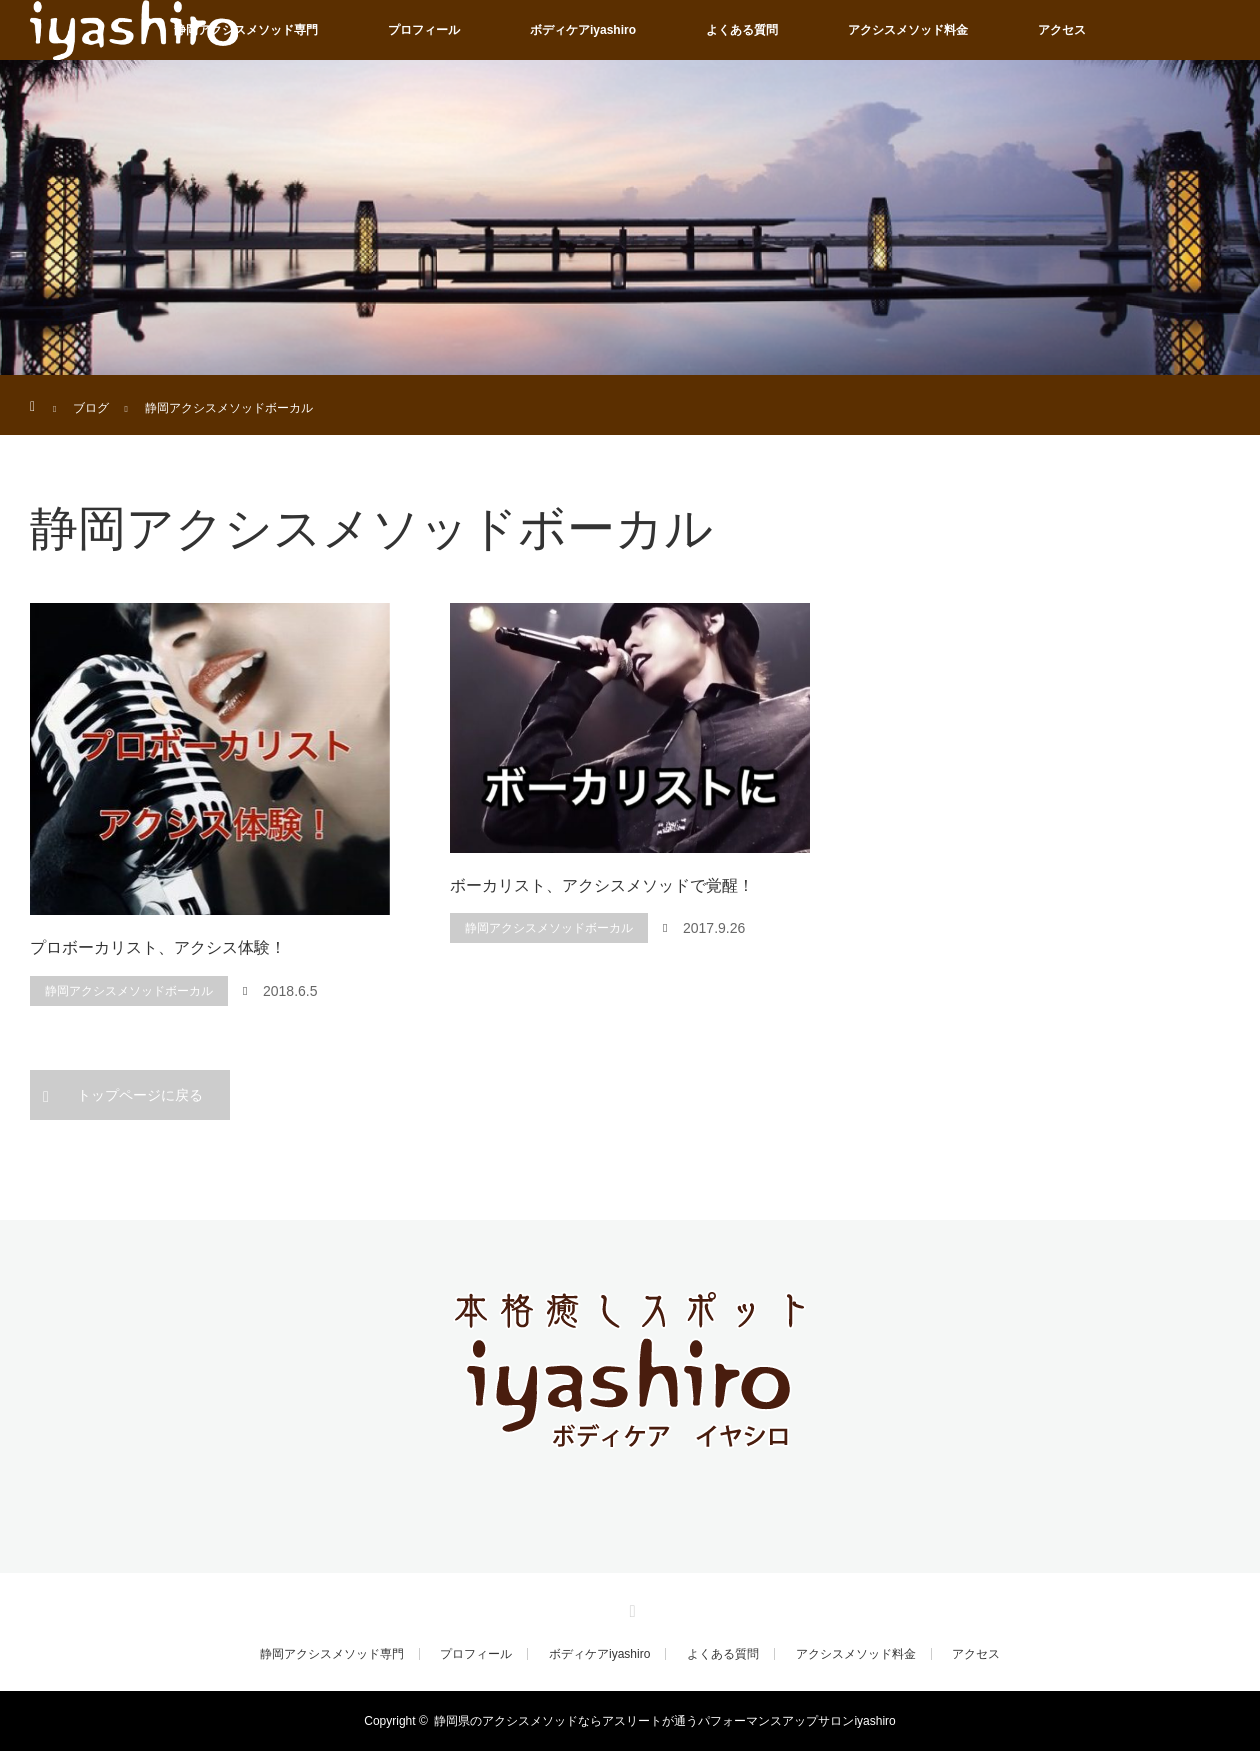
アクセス (1062, 30)
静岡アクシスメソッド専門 (246, 30)
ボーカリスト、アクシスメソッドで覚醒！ (602, 885)
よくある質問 (742, 30)
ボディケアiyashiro (583, 30)
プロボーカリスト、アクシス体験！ (158, 947)
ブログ (91, 408)
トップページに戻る (140, 1095)
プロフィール (424, 30)
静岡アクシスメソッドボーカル (129, 991)
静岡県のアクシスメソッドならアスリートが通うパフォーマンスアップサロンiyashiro (664, 1721)
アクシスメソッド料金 (908, 30)
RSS (630, 1608)
